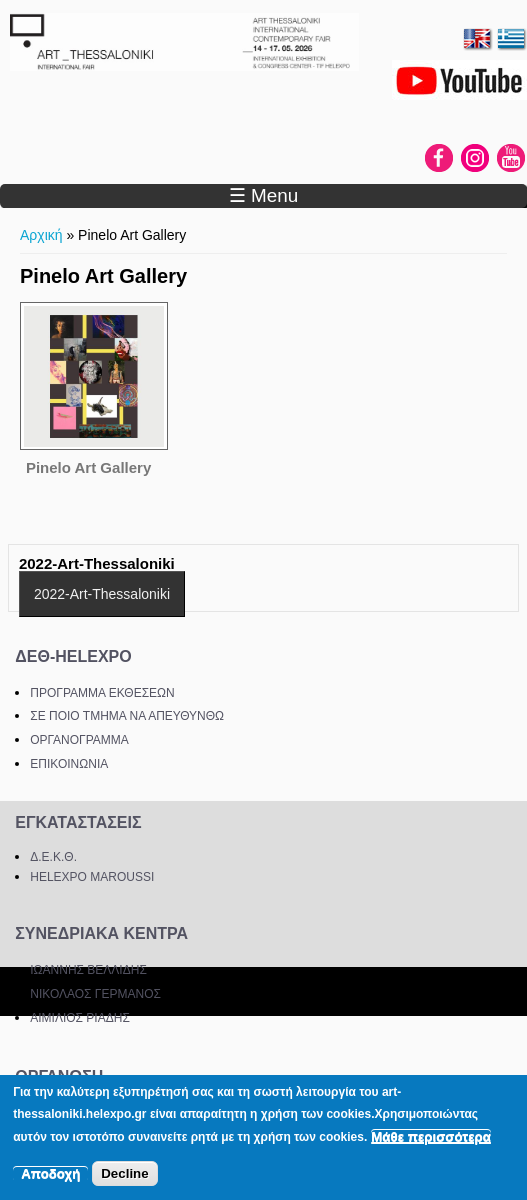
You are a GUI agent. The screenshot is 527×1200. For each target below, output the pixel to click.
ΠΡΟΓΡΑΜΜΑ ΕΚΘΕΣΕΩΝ (102, 693)
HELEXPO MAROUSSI (92, 877)
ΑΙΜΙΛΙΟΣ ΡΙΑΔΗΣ (80, 1018)
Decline (124, 1173)
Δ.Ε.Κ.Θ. (53, 857)
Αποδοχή (50, 1173)
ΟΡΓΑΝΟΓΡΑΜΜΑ (79, 740)
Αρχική (41, 235)
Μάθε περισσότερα (431, 1136)
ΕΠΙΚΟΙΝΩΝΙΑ (69, 764)
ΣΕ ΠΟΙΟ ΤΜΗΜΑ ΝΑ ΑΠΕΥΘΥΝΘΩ (127, 716)
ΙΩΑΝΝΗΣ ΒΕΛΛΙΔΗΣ (88, 970)
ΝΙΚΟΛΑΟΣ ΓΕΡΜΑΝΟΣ (95, 994)
